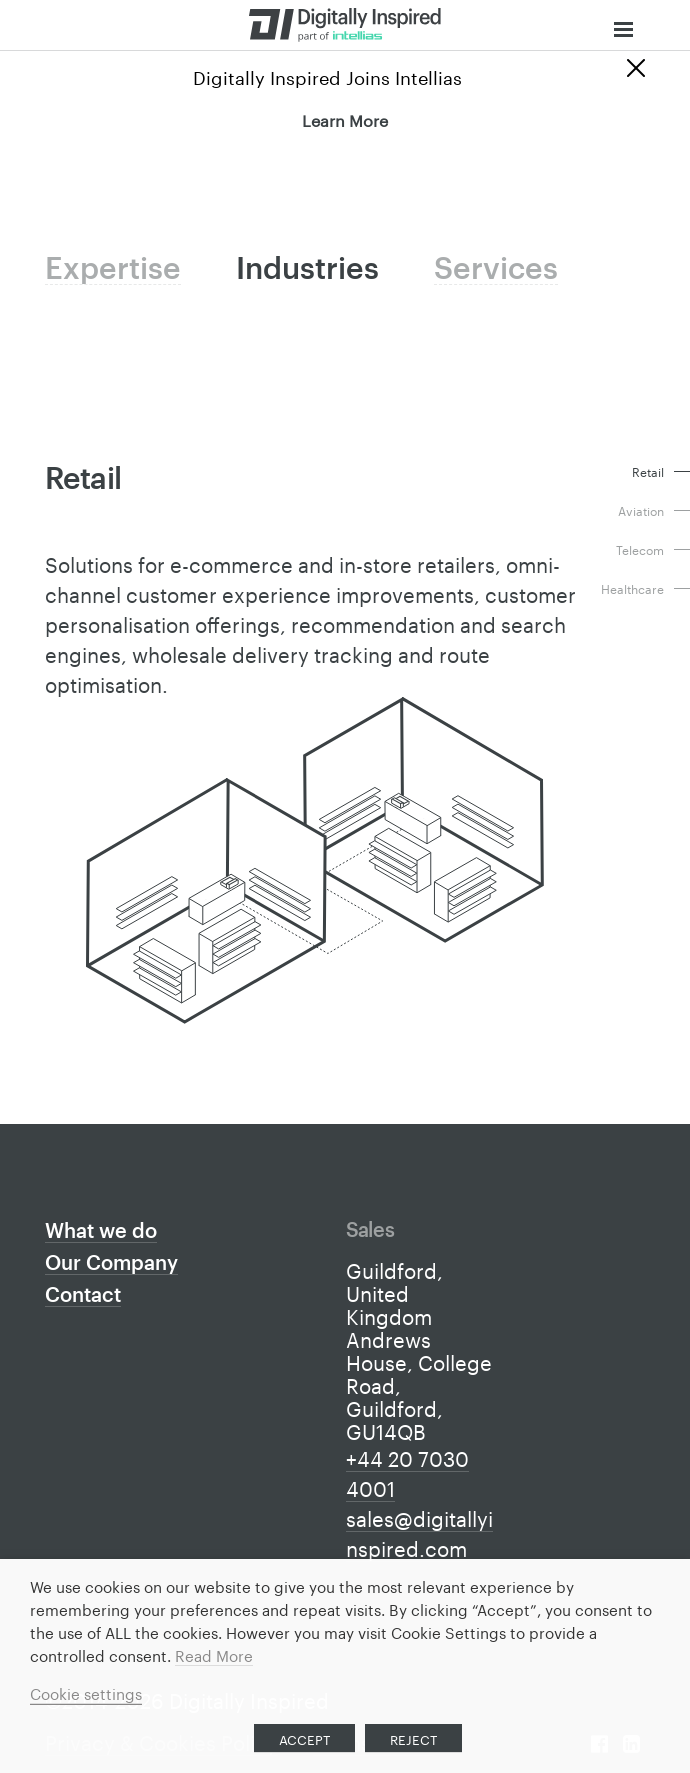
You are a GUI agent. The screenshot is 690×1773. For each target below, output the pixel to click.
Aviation (641, 510)
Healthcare (632, 588)
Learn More (345, 118)
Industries (292, 270)
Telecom (640, 549)
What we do (101, 1233)
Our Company (111, 1265)
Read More (214, 1654)
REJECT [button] (413, 1738)
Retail (648, 471)
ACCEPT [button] (304, 1738)
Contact (83, 1297)
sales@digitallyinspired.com (419, 1532)
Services (471, 270)
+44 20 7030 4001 (407, 1472)
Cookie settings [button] (86, 1692)
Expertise (107, 270)
